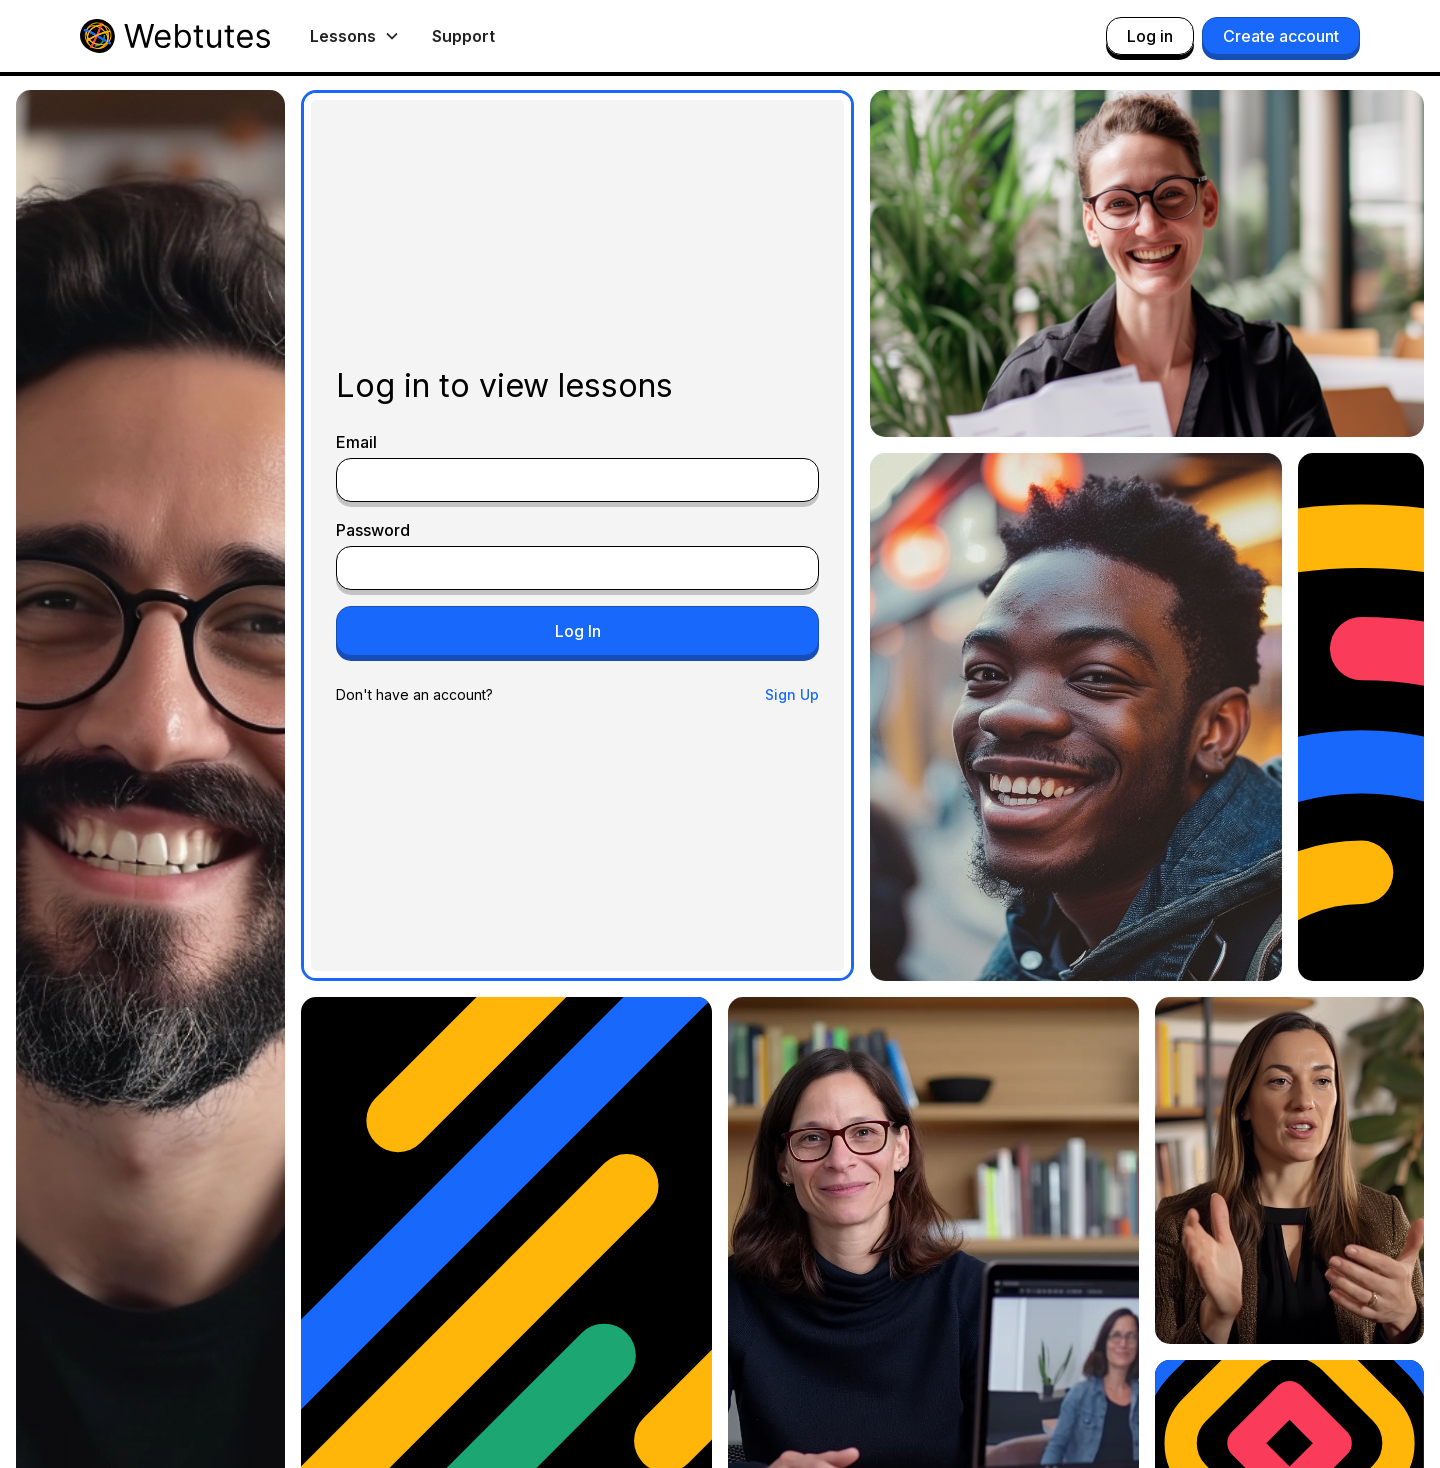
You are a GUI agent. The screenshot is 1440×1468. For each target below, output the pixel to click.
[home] (175, 36)
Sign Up (792, 694)
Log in (1150, 36)
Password (373, 530)
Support (463, 36)
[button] (355, 36)
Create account (1281, 36)
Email (356, 442)
